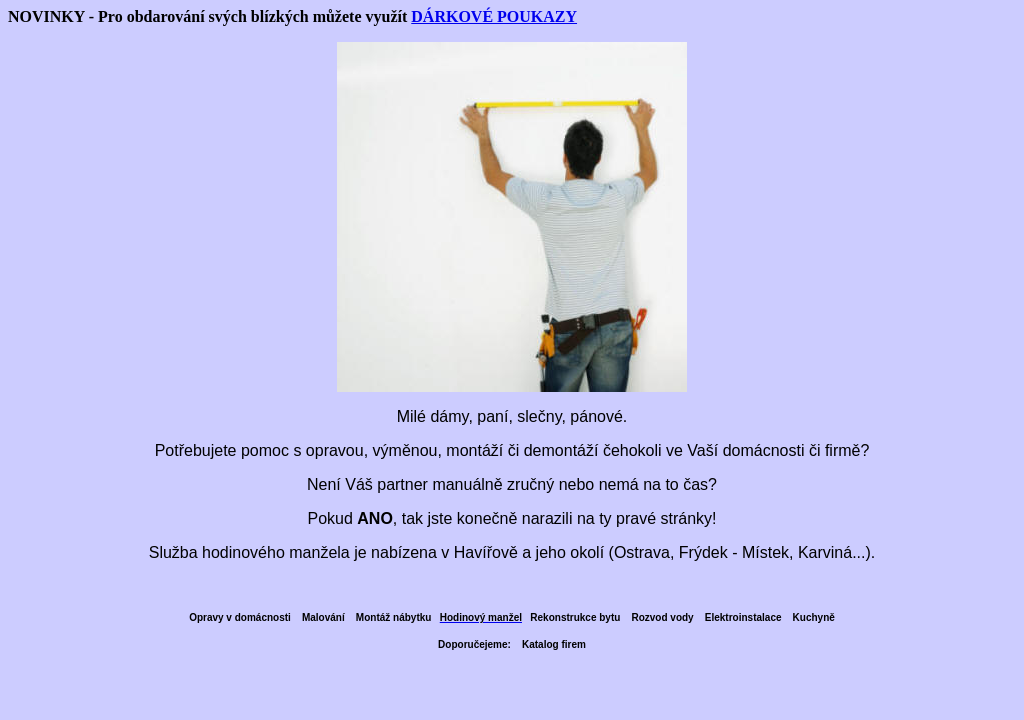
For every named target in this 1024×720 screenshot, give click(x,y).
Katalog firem (554, 644)
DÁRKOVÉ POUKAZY (494, 16)
